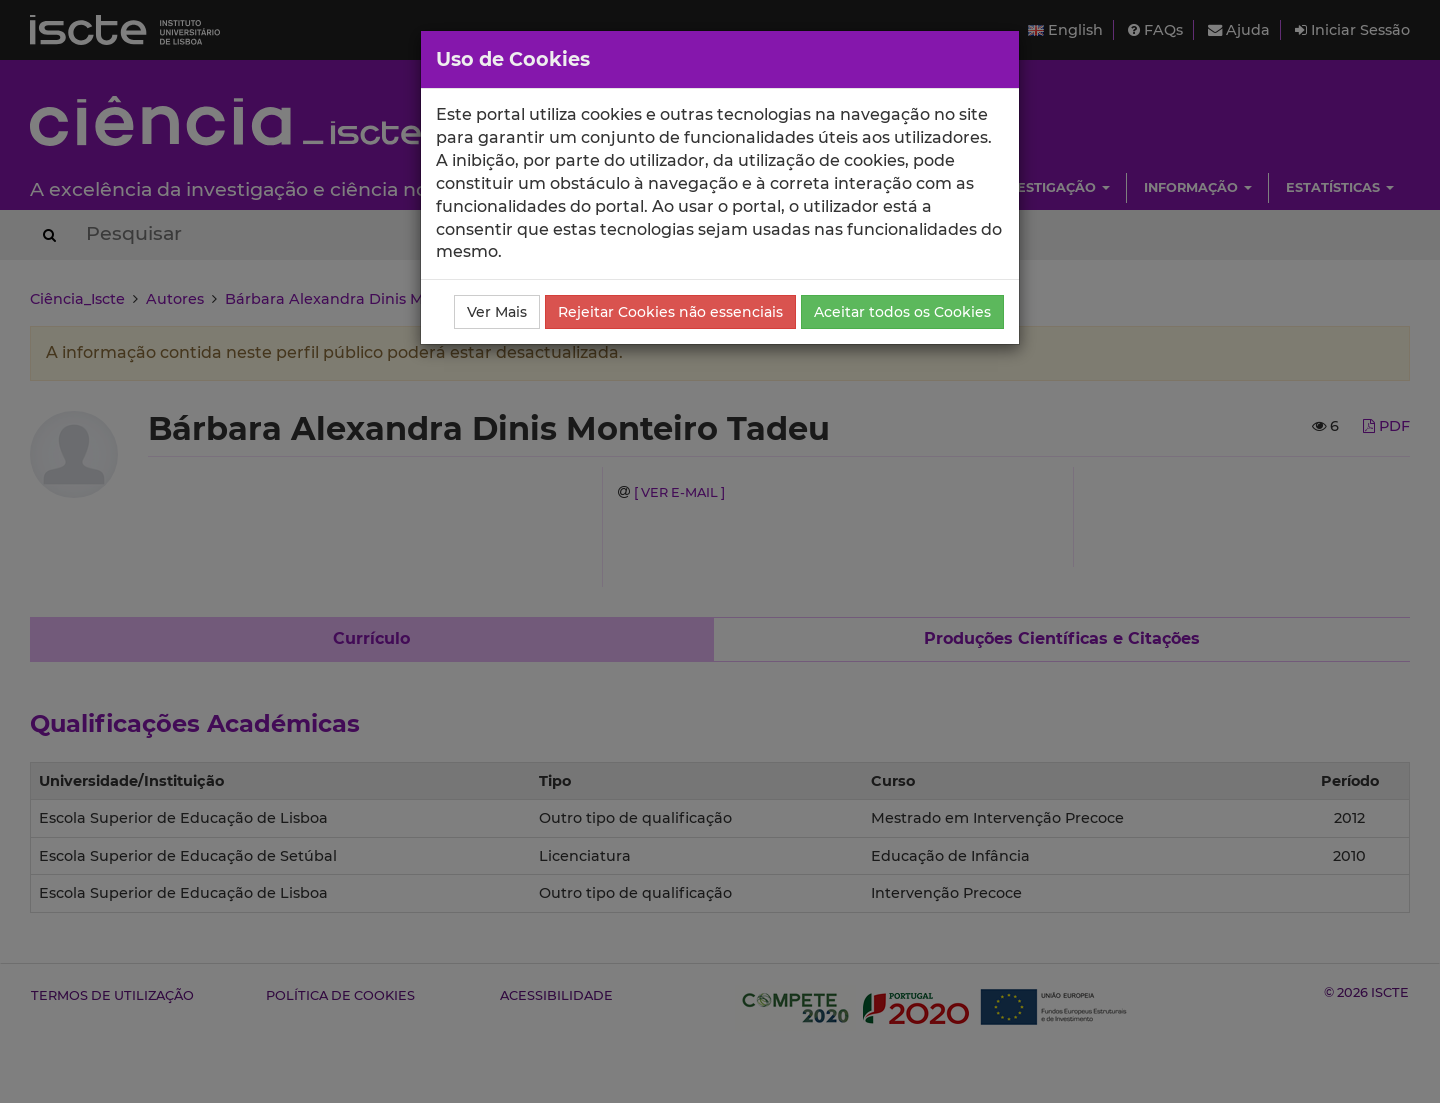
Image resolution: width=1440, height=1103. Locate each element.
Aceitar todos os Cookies (902, 312)
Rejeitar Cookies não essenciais (670, 312)
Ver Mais (497, 312)
